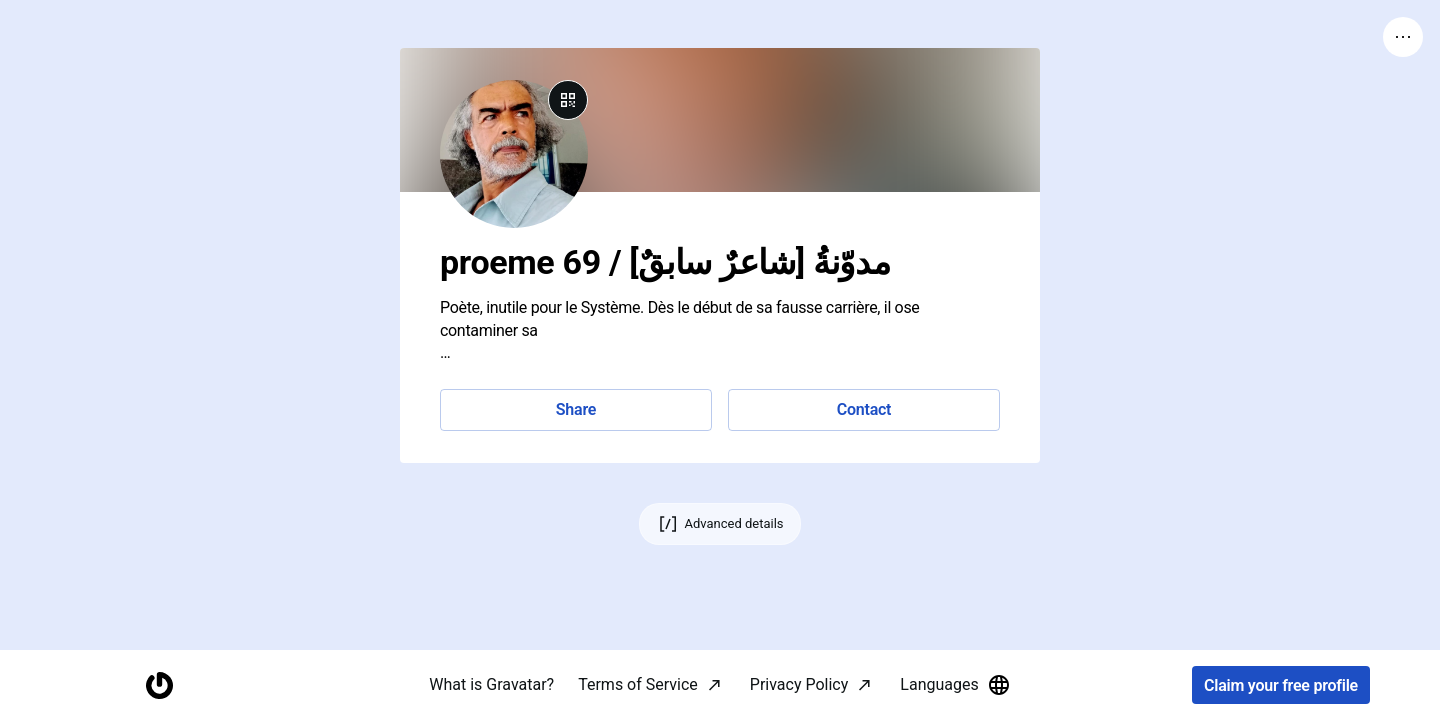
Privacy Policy (799, 684)
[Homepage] (159, 685)
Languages (955, 685)
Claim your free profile (1281, 685)
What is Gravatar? (491, 684)
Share (576, 409)
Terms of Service (638, 684)
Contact (864, 409)
